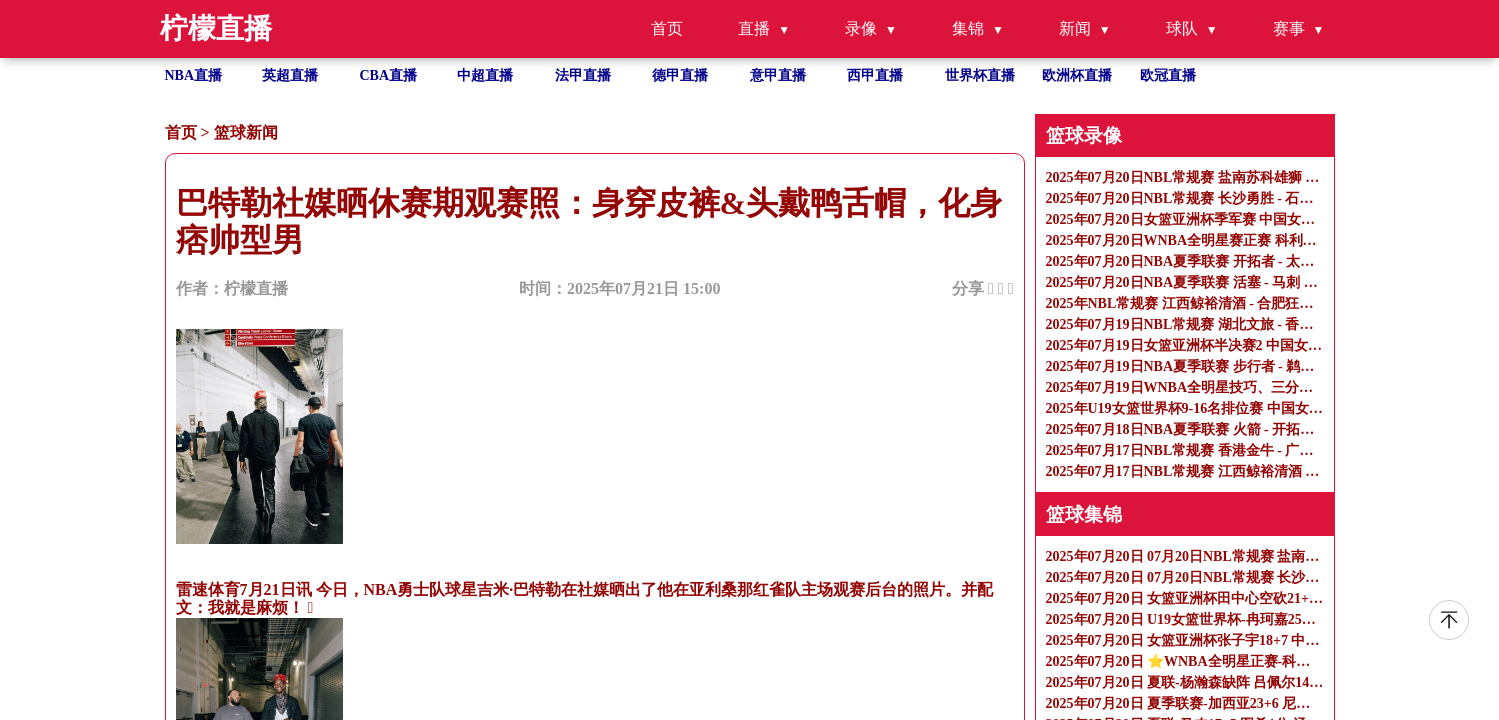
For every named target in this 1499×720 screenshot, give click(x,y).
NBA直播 (194, 75)
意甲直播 (778, 75)
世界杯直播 (980, 75)
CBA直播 (389, 75)
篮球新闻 (246, 132)
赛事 (1289, 28)
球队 (1182, 28)
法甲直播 (583, 75)
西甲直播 (875, 75)
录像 (861, 28)
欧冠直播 (1168, 75)
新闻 (1075, 28)
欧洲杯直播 (1077, 75)
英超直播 (290, 75)
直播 (754, 28)
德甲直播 (680, 75)
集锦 (968, 28)
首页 (667, 28)
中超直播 (485, 75)
